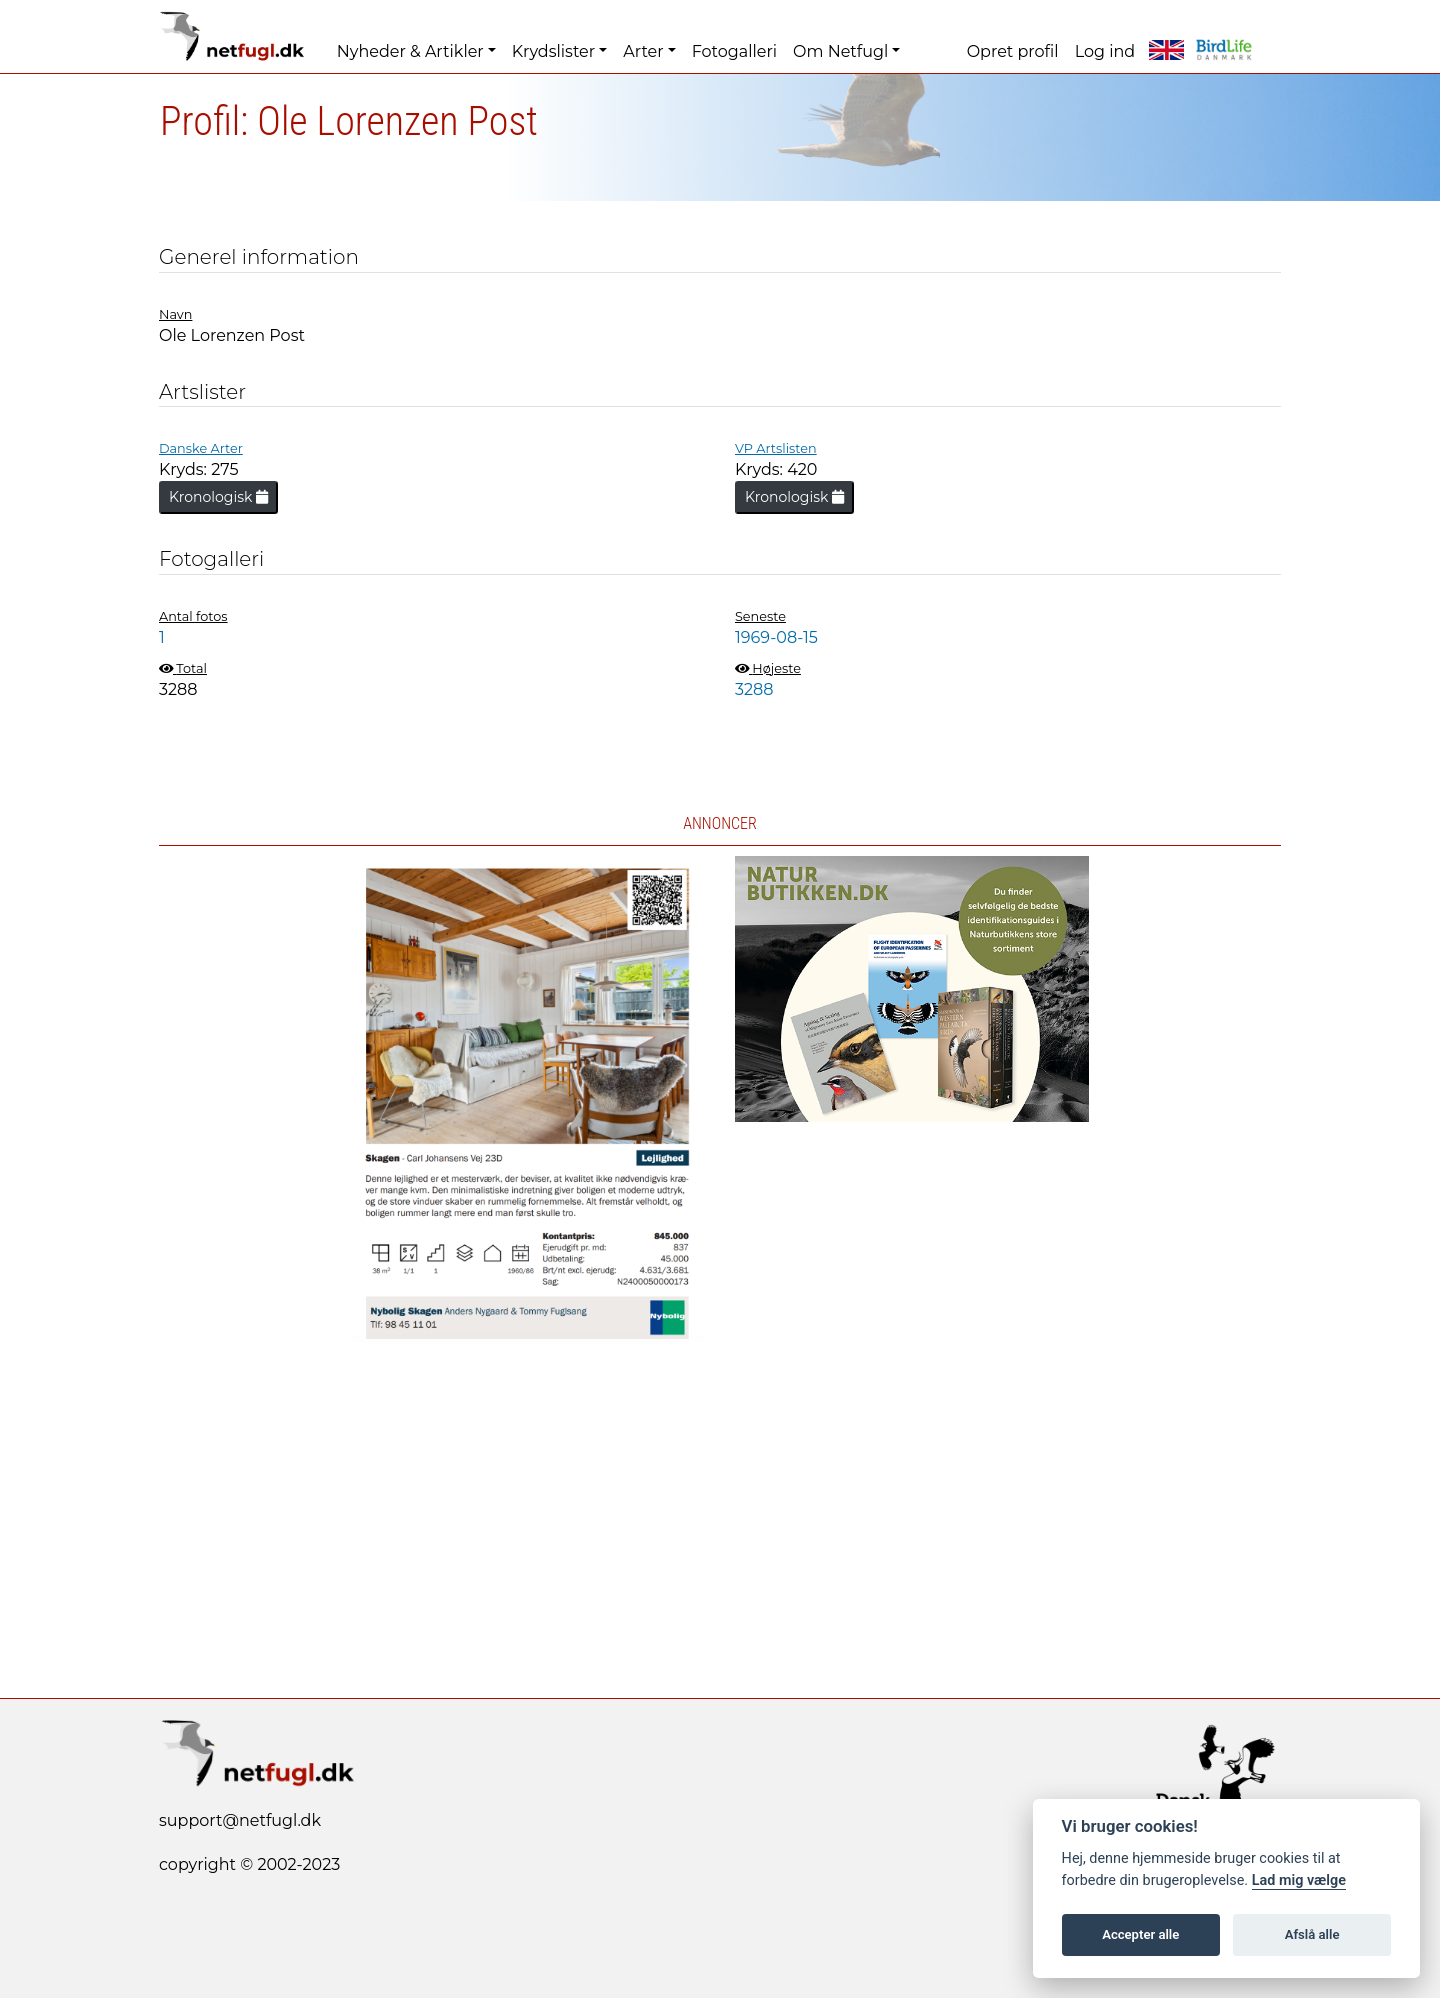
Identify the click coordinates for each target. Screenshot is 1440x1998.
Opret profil (1013, 51)
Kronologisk (218, 497)
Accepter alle (1140, 1934)
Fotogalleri (734, 51)
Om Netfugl (840, 51)
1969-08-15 (776, 637)
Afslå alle (1312, 1934)
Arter (643, 51)
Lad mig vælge (1299, 1880)
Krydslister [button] (553, 51)
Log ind (1105, 51)
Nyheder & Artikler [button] (410, 51)
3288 (754, 689)
